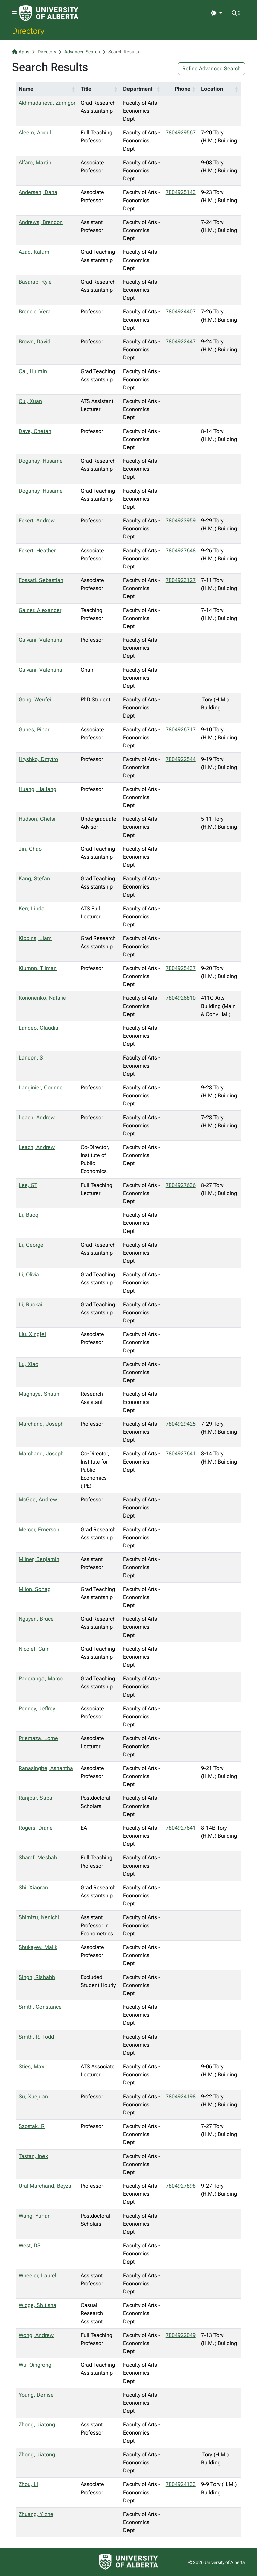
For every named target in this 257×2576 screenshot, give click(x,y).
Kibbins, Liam (35, 938)
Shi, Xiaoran (33, 1887)
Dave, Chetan (35, 431)
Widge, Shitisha (37, 2305)
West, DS (30, 2245)
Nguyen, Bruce (36, 1619)
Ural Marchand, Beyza (45, 2186)
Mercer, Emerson (39, 1529)
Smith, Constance (40, 2007)
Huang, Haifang (37, 789)
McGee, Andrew (38, 1499)
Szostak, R (32, 2126)
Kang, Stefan (34, 878)
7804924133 (181, 2484)
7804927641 (181, 1453)
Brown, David (34, 341)
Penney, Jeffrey (37, 1708)
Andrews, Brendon (41, 222)
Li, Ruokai (30, 1304)
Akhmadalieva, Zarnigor (47, 103)
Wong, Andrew (36, 2335)
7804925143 (181, 192)
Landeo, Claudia (38, 1028)
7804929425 (181, 1424)
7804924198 (181, 2096)
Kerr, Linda (32, 908)
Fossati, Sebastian (41, 580)
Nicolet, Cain (34, 1649)
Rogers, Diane (36, 1828)
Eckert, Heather (37, 550)
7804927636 (181, 1185)
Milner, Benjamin (39, 1559)
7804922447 (181, 341)
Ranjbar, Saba (35, 1798)
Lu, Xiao (28, 1364)
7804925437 (181, 968)
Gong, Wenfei (35, 699)
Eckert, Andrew (37, 520)
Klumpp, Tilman (38, 968)
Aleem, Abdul (35, 132)
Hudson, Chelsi (37, 819)
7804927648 (181, 550)
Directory (28, 30)
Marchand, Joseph (41, 1424)
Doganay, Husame (41, 461)
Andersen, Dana (38, 192)
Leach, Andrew (37, 1117)
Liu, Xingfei (32, 1334)
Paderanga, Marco (41, 1678)
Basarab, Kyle (35, 282)
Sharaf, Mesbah (38, 1857)
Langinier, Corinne (41, 1087)
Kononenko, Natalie (42, 998)
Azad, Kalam (34, 252)
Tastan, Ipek (33, 2156)
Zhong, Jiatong (37, 2424)
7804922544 (181, 759)
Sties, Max (31, 2066)
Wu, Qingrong (35, 2365)
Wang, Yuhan (35, 2216)
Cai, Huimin (33, 371)
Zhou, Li (28, 2484)
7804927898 (181, 2186)
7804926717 (181, 729)
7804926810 (181, 998)
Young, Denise (36, 2395)
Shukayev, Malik (38, 1947)
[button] (73, 88)
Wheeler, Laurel (37, 2275)
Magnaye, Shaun (39, 1394)
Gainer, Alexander (40, 610)
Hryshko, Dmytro (38, 759)
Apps (20, 51)
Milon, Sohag (35, 1589)
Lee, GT (28, 1185)
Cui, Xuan (30, 401)
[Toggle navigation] (14, 13)
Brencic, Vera (35, 311)
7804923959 (181, 520)
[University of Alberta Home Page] (49, 13)
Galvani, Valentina (40, 640)
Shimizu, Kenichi (39, 1917)
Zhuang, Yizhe (36, 2514)
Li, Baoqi (29, 1215)
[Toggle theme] (216, 13)
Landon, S (31, 1057)
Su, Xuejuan (33, 2096)
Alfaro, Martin (35, 162)
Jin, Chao (30, 849)
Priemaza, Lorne (38, 1738)
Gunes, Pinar (34, 729)
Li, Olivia (29, 1274)
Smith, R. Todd (36, 2037)
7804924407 (181, 311)
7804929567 (181, 132)
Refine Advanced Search (211, 68)
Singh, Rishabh (37, 1977)
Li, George (31, 1245)
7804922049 (181, 2335)
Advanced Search (82, 51)
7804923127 (181, 580)
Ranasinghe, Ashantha (46, 1768)
